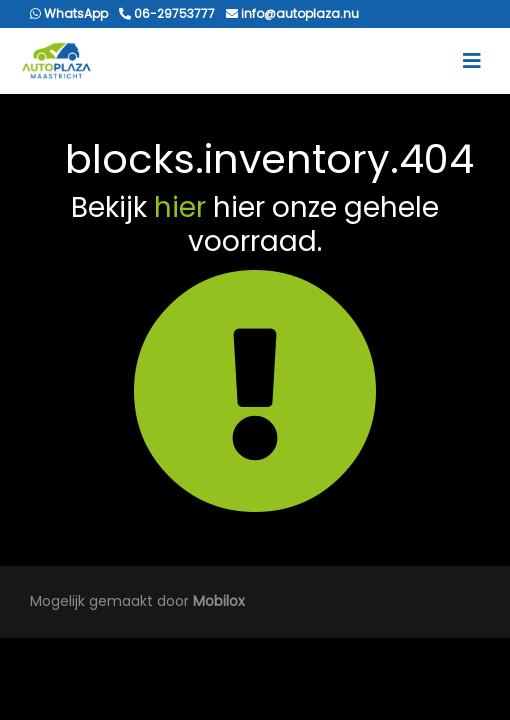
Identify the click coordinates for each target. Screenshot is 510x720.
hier (180, 207)
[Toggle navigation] (472, 61)
